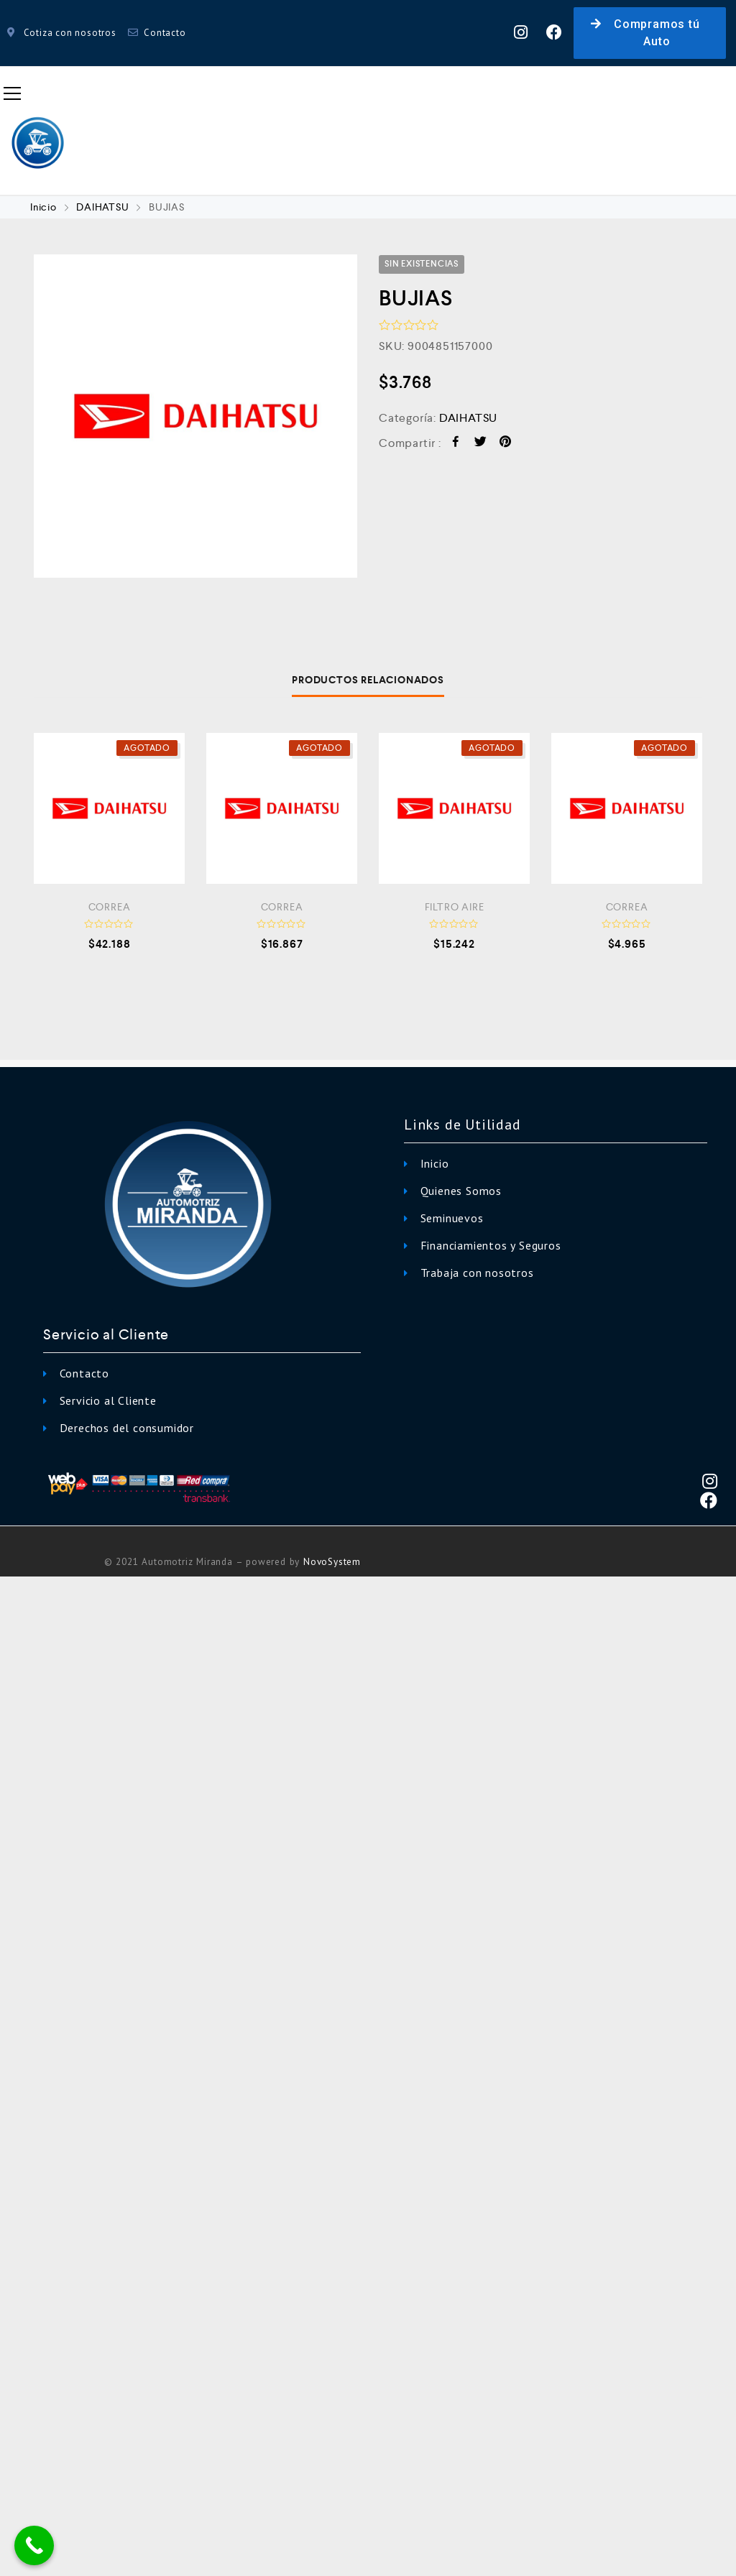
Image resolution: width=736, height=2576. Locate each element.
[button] (649, 33)
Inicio (43, 206)
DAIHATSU (102, 206)
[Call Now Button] (34, 2545)
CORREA (109, 906)
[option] (195, 416)
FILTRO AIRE (454, 906)
